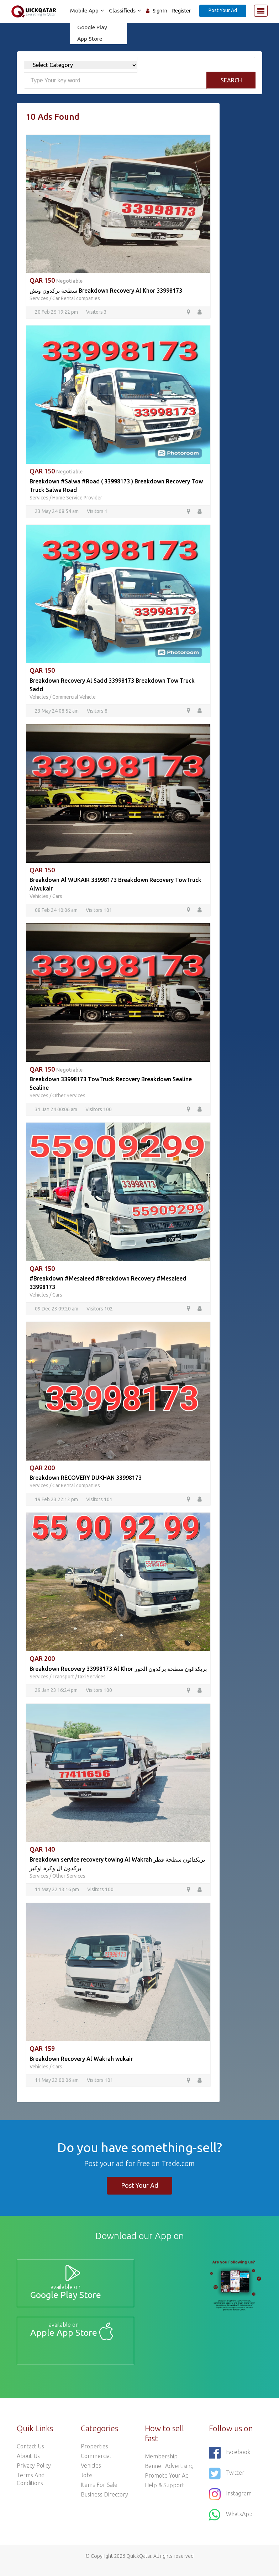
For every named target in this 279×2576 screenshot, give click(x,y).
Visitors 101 (99, 911)
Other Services (68, 1097)
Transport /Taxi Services (79, 1679)
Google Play (90, 27)
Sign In (160, 11)
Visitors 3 (96, 312)
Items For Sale (99, 2493)
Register (181, 11)
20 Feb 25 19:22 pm (56, 312)
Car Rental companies (76, 298)
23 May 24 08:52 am (57, 711)
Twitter (226, 2482)
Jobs (87, 2484)
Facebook (229, 2461)
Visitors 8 (97, 711)
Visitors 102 (99, 1310)
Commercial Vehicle (74, 698)
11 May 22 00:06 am (57, 2084)
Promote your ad (167, 2484)
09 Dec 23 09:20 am (56, 1310)
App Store (88, 38)
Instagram (230, 2503)
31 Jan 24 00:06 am (56, 1111)
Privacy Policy (34, 2474)
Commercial (96, 2465)
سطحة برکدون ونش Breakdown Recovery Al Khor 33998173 (106, 290)
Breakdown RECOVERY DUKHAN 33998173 (86, 1480)
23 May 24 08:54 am (57, 512)
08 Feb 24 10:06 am (56, 911)
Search (231, 80)
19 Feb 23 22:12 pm (56, 1501)
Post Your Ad (223, 10)
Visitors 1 (97, 512)
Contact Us (30, 2455)
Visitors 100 (98, 1111)
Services (39, 298)
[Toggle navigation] (261, 11)
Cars (57, 897)
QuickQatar (138, 2565)
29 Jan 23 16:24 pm (56, 1693)
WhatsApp (231, 2523)
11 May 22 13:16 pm (57, 1892)
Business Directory (104, 2503)
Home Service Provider (77, 498)
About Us (28, 2465)
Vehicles (39, 698)
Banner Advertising (169, 2475)
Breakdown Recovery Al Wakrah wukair (81, 2062)
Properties (94, 2455)
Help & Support (164, 2494)
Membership (161, 2465)
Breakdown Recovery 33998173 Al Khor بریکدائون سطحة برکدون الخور (118, 1671)
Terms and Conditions (30, 2488)
